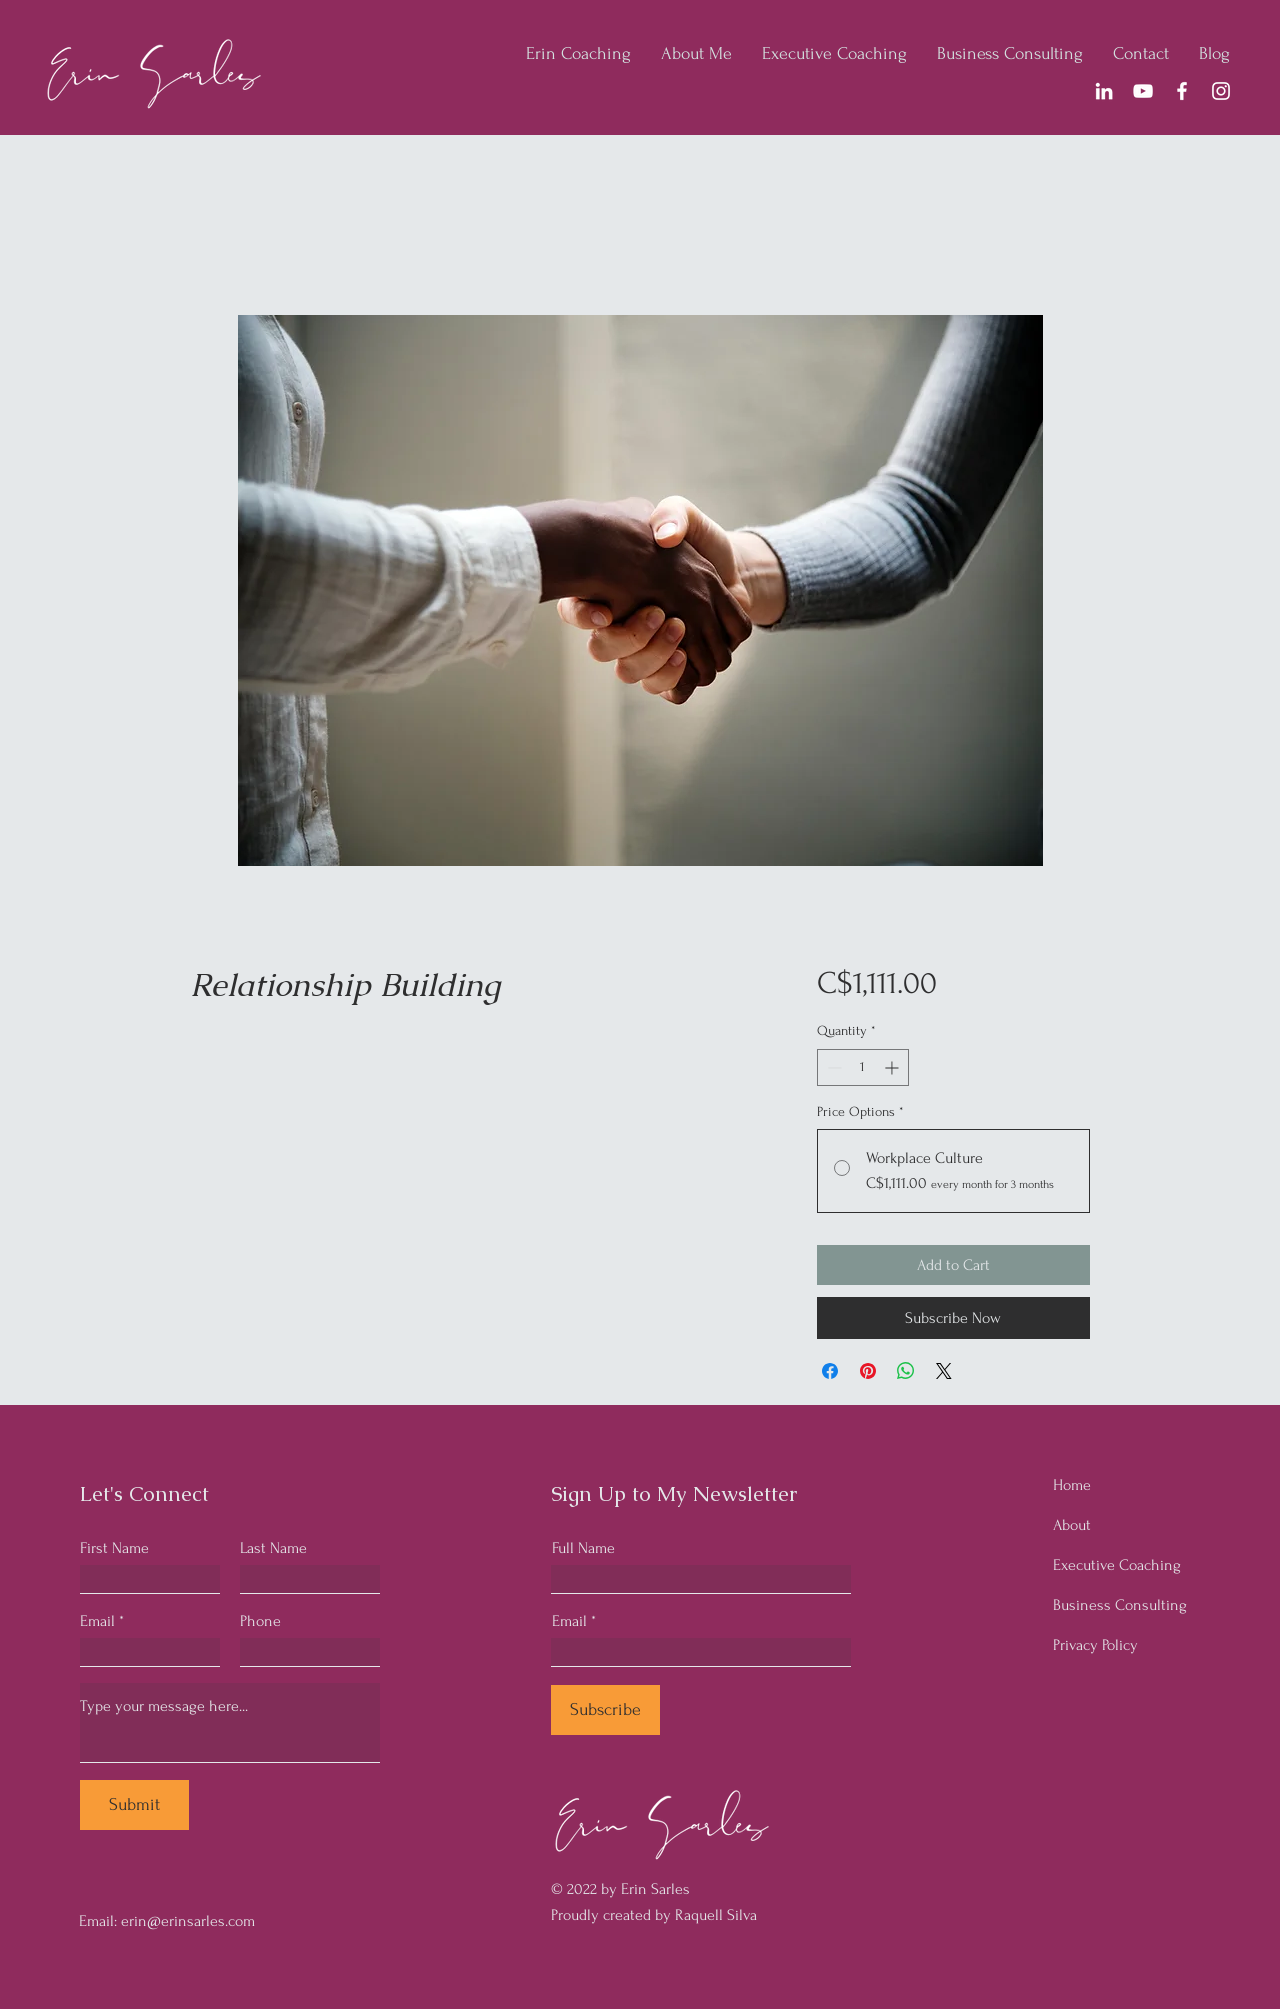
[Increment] (893, 1067)
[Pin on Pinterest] (868, 1371)
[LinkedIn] (1104, 91)
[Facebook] (1182, 91)
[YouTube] (1143, 91)
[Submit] (134, 1805)
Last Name (273, 1548)
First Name (114, 1548)
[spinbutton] (863, 1067)
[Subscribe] (605, 1710)
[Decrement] (832, 1067)
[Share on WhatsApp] (906, 1371)
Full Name (583, 1548)
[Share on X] (944, 1371)
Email (97, 1621)
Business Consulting (1120, 1605)
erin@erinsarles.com (188, 1921)
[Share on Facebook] (830, 1371)
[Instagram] (1221, 91)
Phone (260, 1621)
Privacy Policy (1095, 1645)
